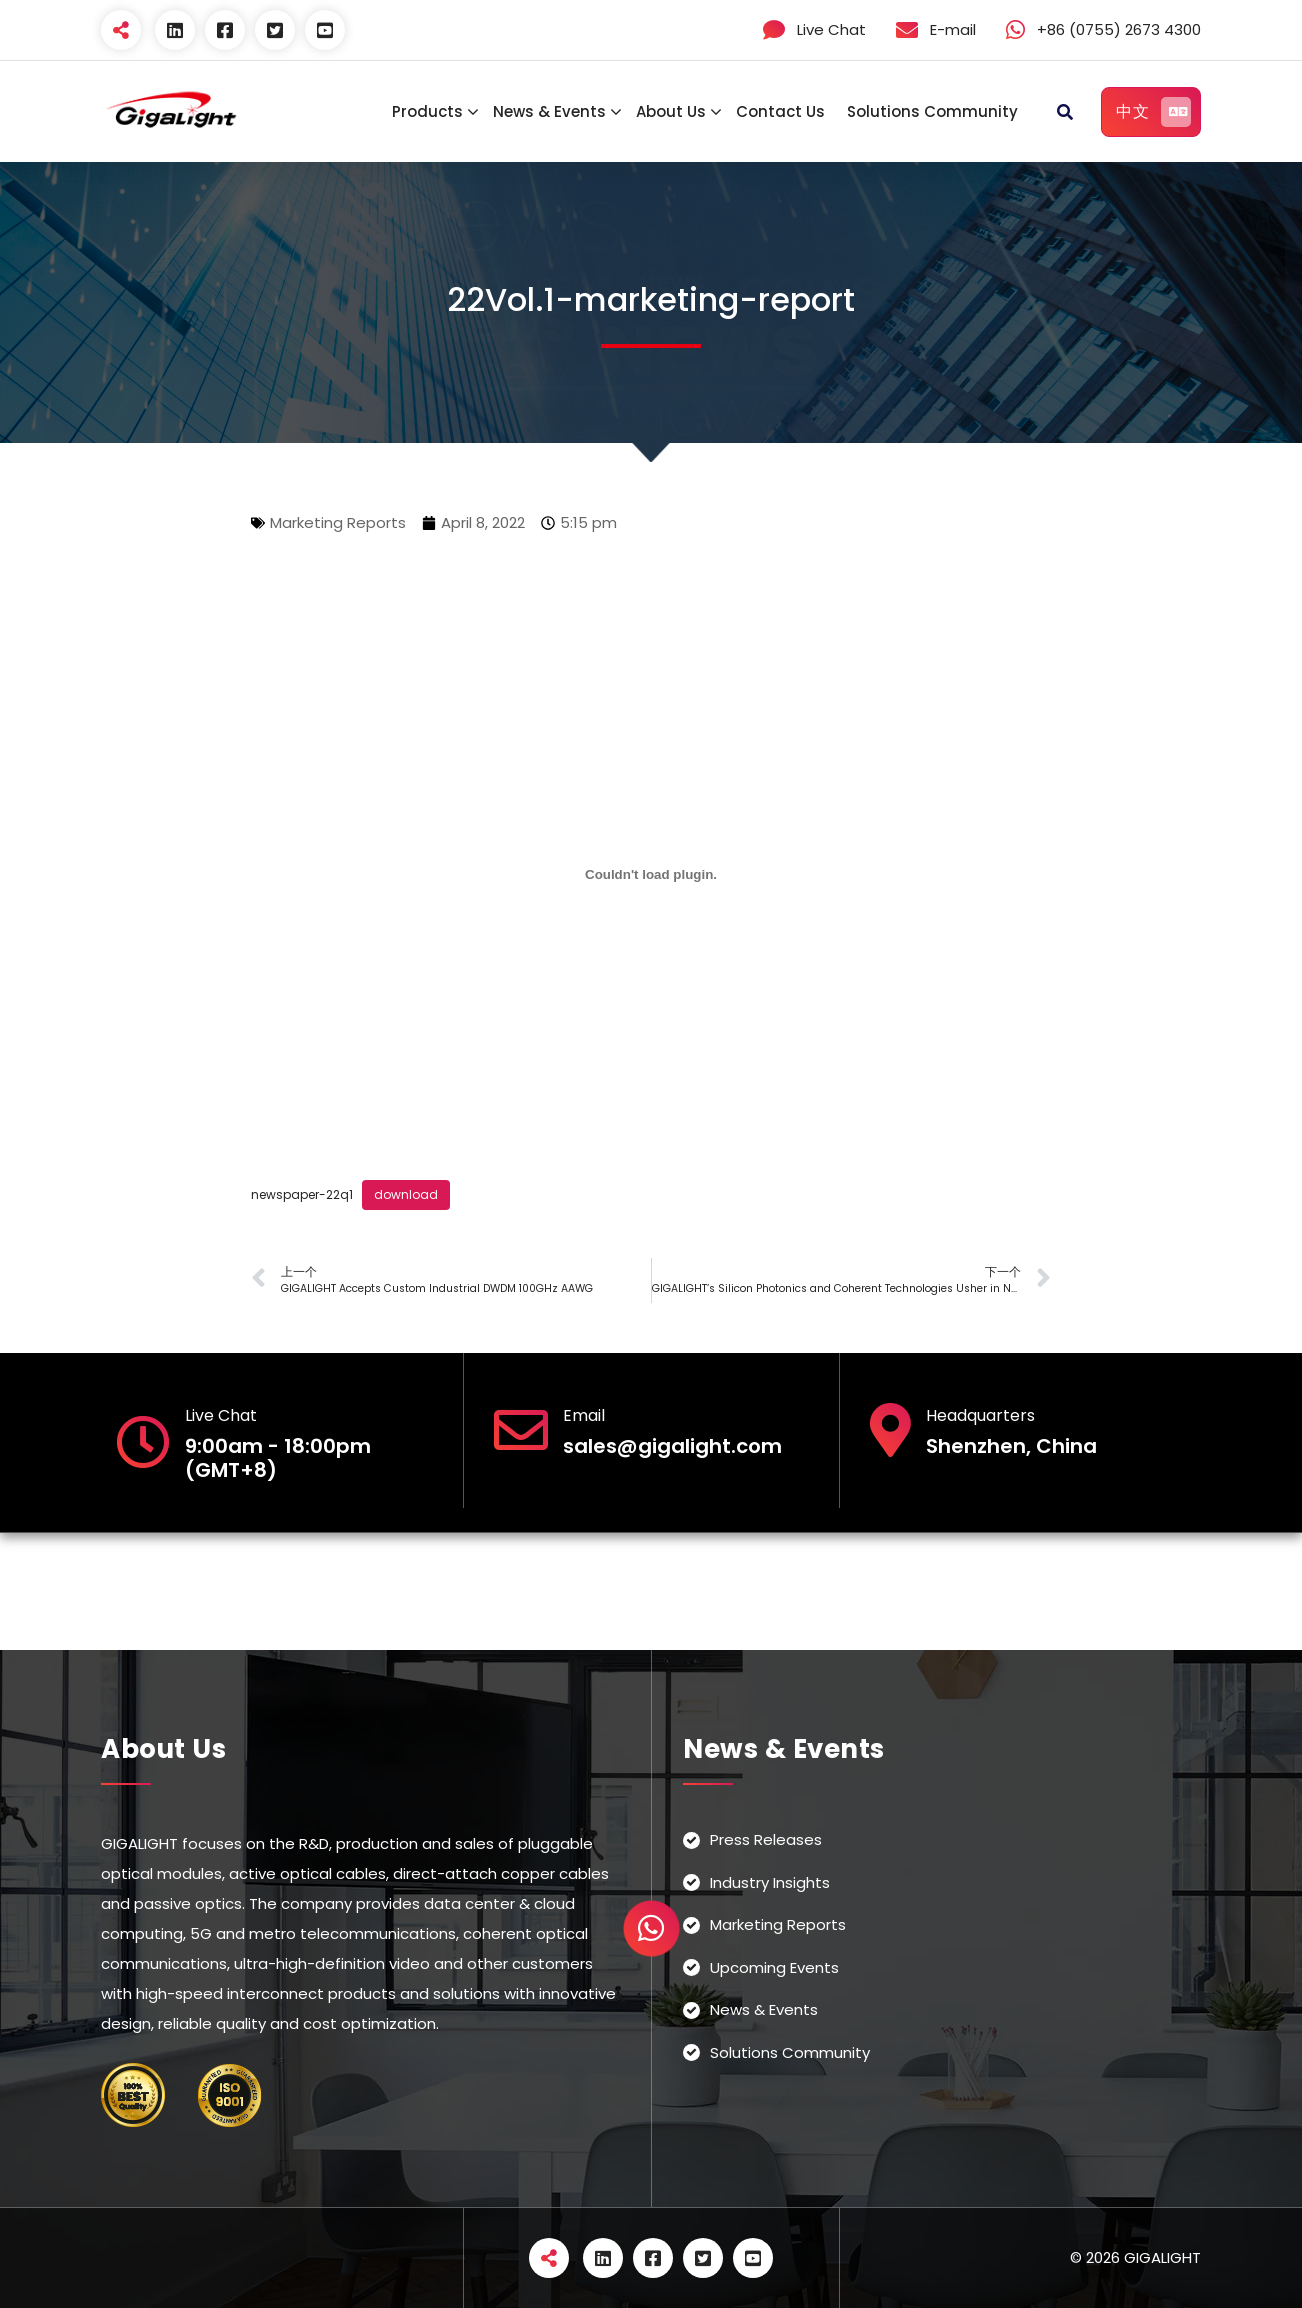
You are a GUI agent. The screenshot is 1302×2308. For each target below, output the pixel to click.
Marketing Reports (338, 522)
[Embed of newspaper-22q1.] (651, 875)
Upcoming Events (774, 1967)
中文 (1153, 112)
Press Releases (766, 1839)
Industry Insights (770, 1882)
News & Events (549, 111)
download (406, 1194)
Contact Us (780, 111)
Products (427, 111)
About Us (671, 111)
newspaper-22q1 (302, 1194)
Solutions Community (932, 111)
